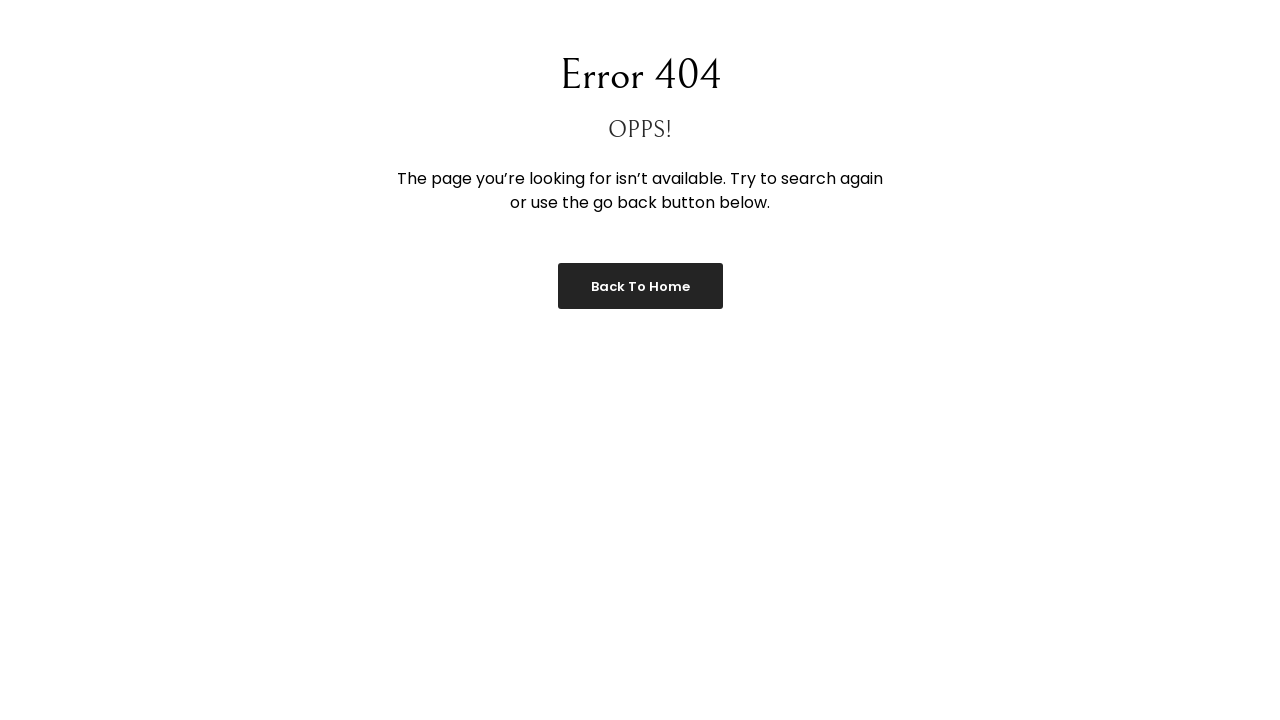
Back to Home (640, 286)
